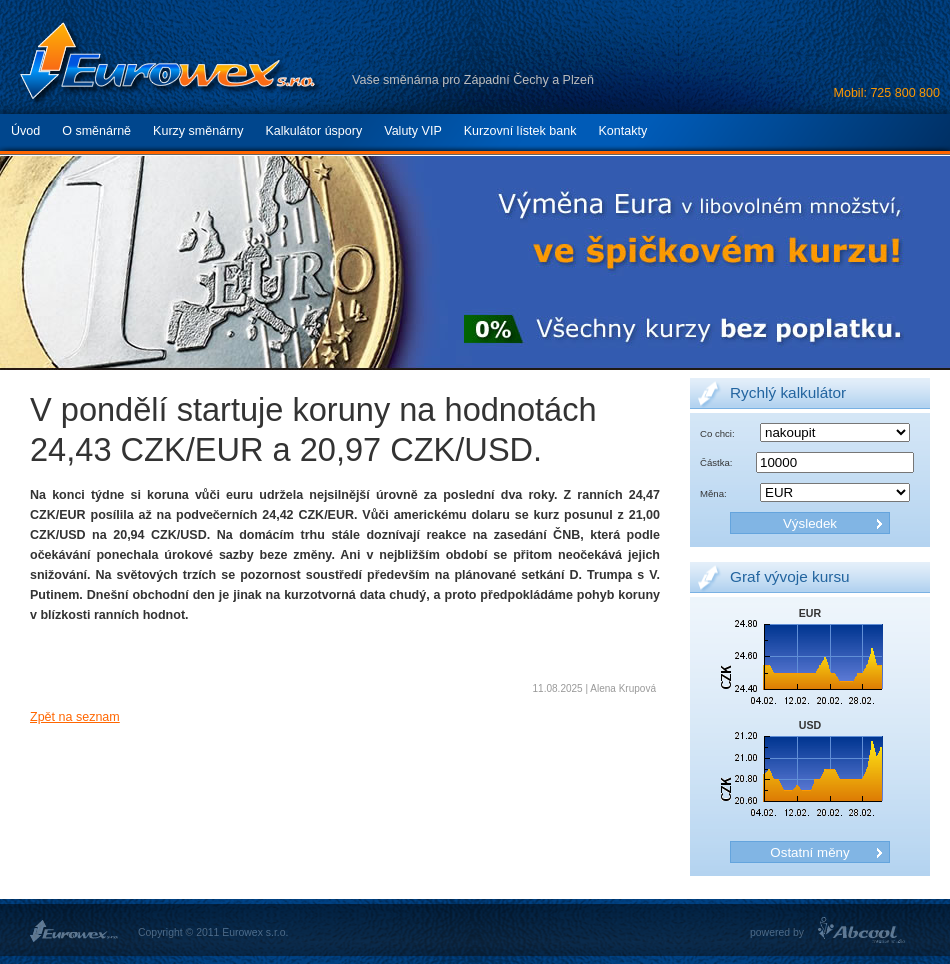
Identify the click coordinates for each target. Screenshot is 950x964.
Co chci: (717, 433)
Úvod (25, 131)
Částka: (716, 462)
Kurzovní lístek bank (520, 131)
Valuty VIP (413, 131)
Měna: (713, 493)
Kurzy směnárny (198, 131)
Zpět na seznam (75, 717)
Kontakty (622, 131)
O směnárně (96, 131)
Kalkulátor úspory (314, 131)
